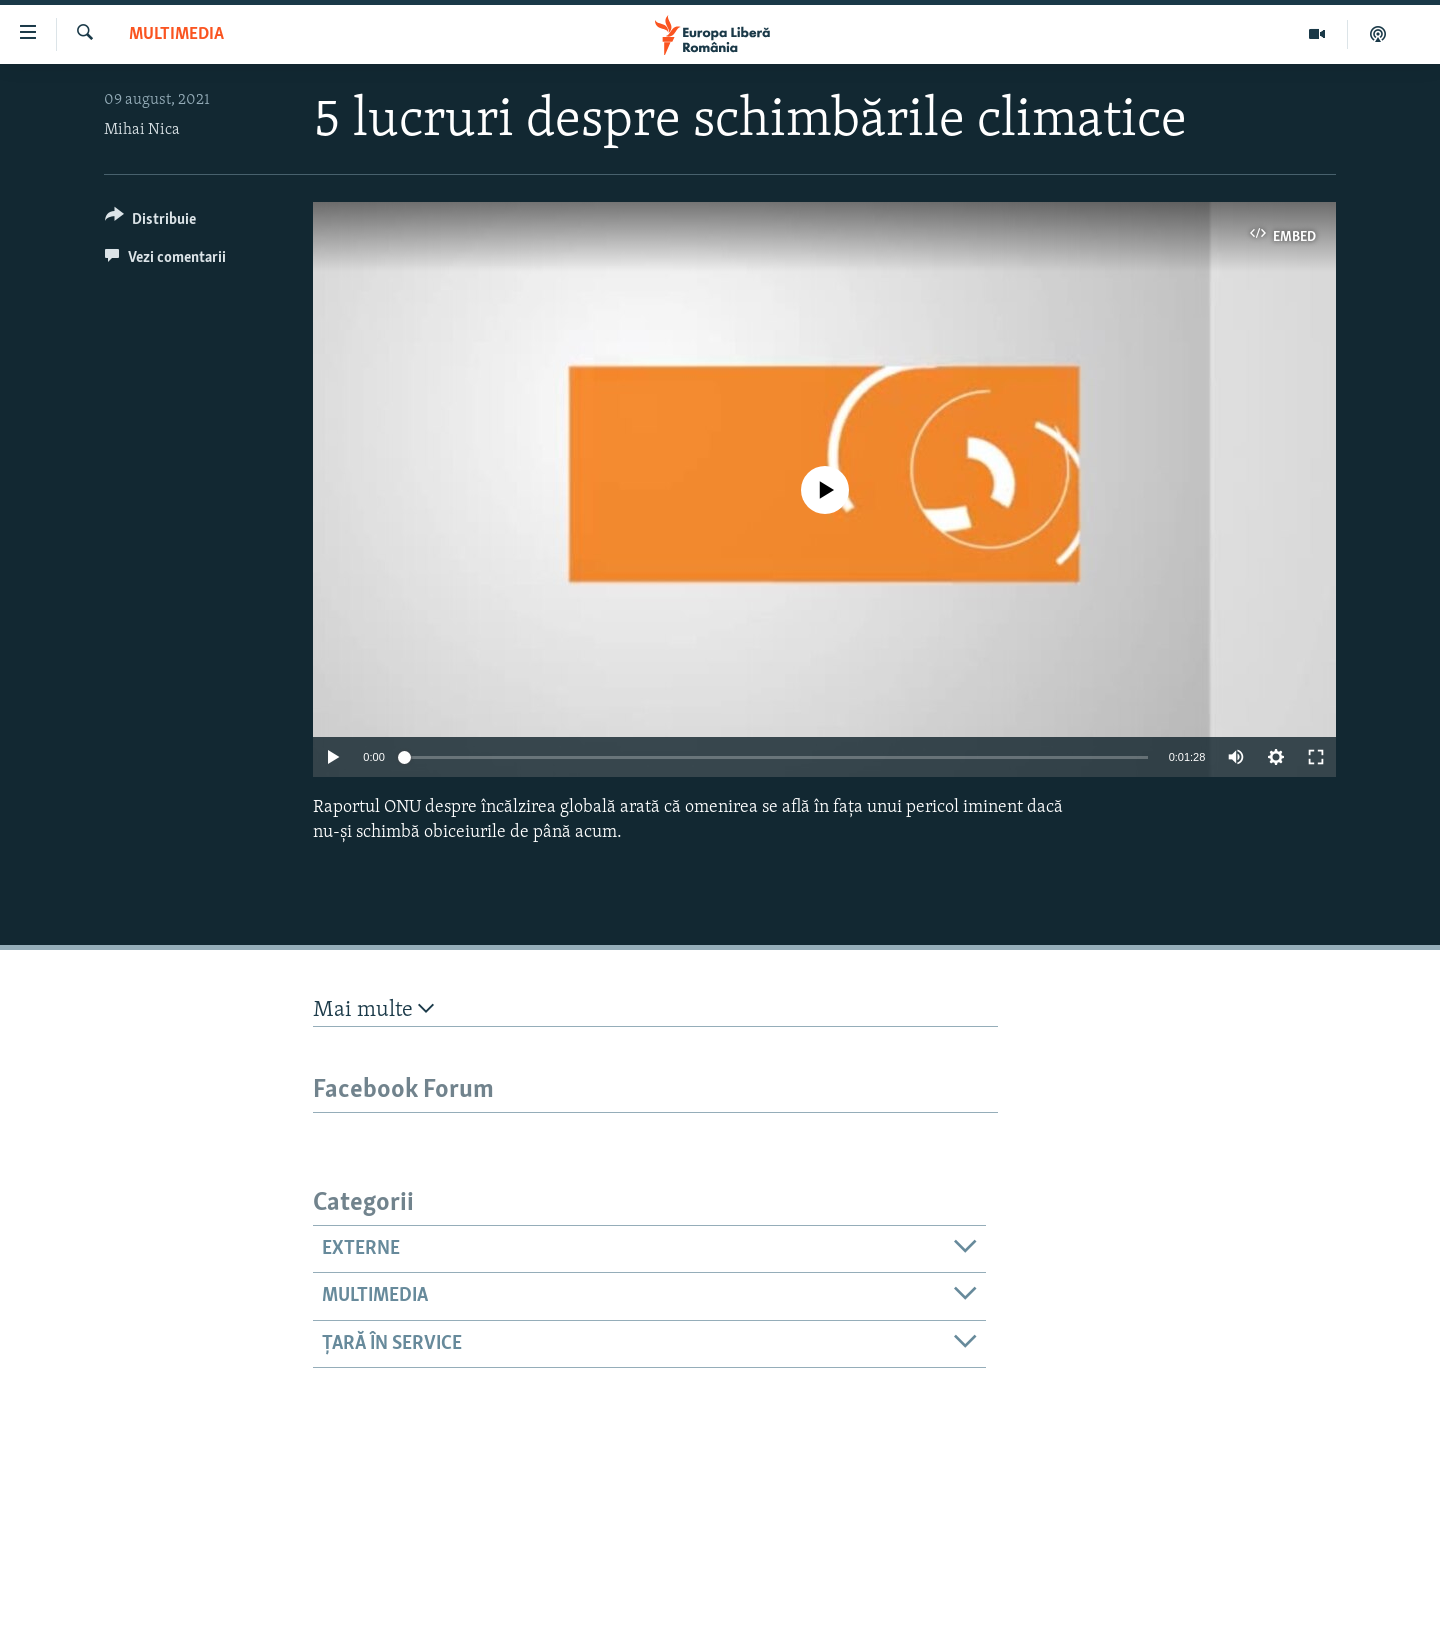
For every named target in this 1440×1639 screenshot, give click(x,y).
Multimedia (176, 34)
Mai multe (373, 1009)
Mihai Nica (142, 130)
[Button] (150, 222)
